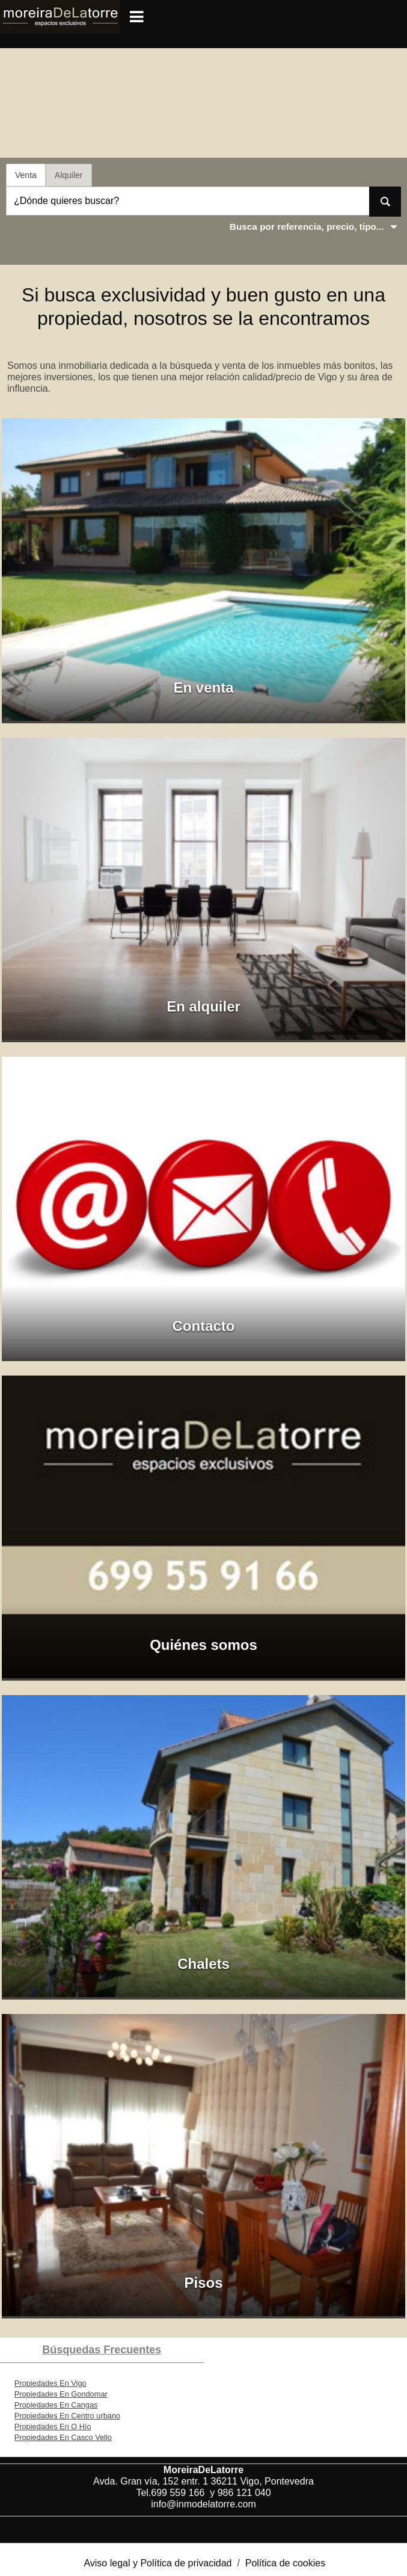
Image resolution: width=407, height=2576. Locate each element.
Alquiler (69, 175)
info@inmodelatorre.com (203, 2504)
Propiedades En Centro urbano (67, 2415)
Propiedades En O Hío (52, 2426)
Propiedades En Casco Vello (63, 2437)
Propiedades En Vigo (50, 2383)
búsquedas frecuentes (101, 2350)
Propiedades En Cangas (56, 2404)
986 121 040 (244, 2493)
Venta (26, 175)
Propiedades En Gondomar (61, 2393)
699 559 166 (180, 2493)
